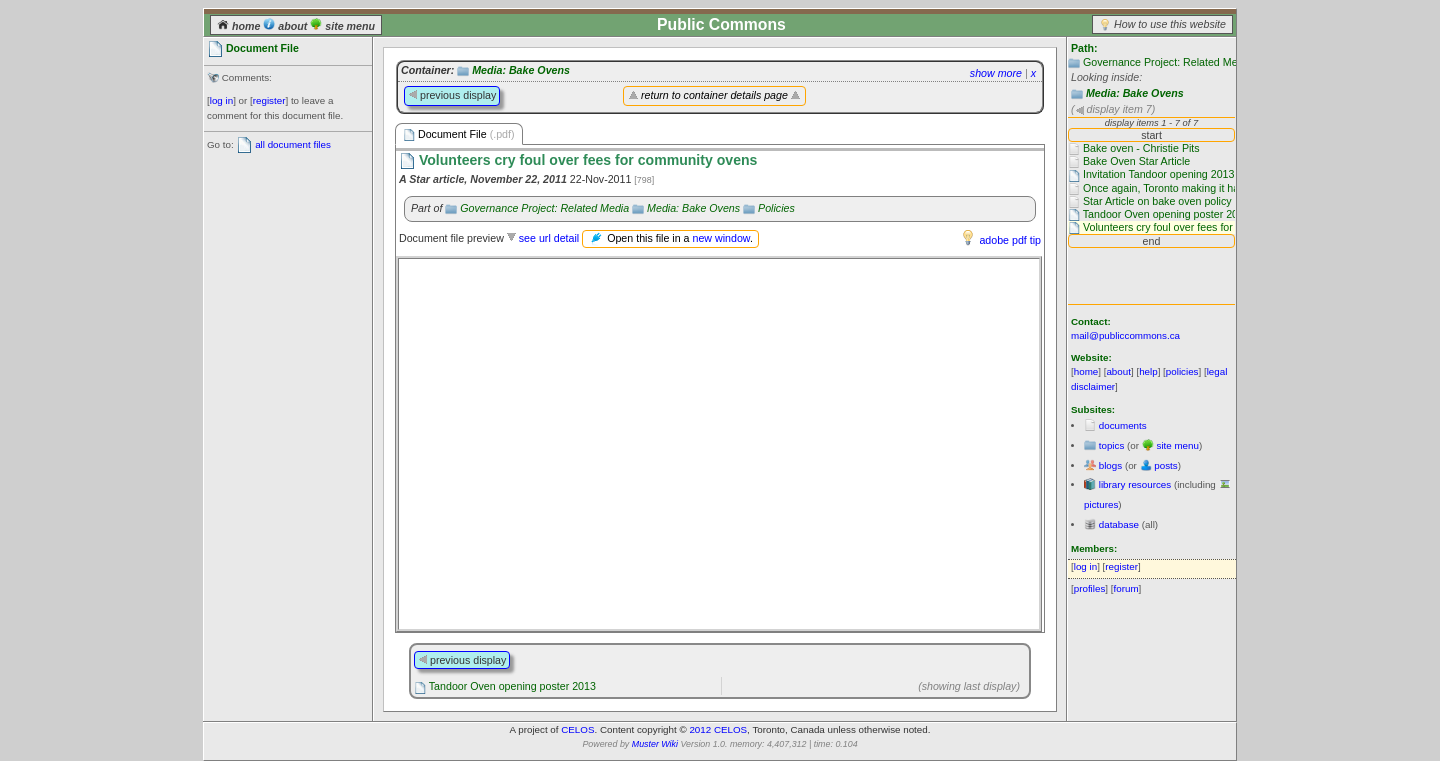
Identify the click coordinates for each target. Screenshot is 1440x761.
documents (1123, 425)
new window (720, 238)
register (269, 100)
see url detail (549, 238)
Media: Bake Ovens (1135, 93)
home (240, 26)
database (1119, 524)
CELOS (577, 729)
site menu (342, 26)
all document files (293, 144)
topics (1112, 445)
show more (996, 73)
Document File (459, 134)
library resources (1135, 484)
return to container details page (714, 95)
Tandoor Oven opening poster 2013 (512, 686)
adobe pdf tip (1010, 240)
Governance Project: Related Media (1167, 62)
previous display (452, 95)
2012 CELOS (718, 729)
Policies (776, 208)
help (1148, 371)
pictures (1101, 504)
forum (1126, 588)
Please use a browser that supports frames (719, 444)
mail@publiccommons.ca (1125, 335)
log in (221, 100)
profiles (1090, 588)
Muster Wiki (655, 744)
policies (1182, 371)
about (286, 26)
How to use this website (1170, 24)
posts (1165, 465)
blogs (1110, 465)
